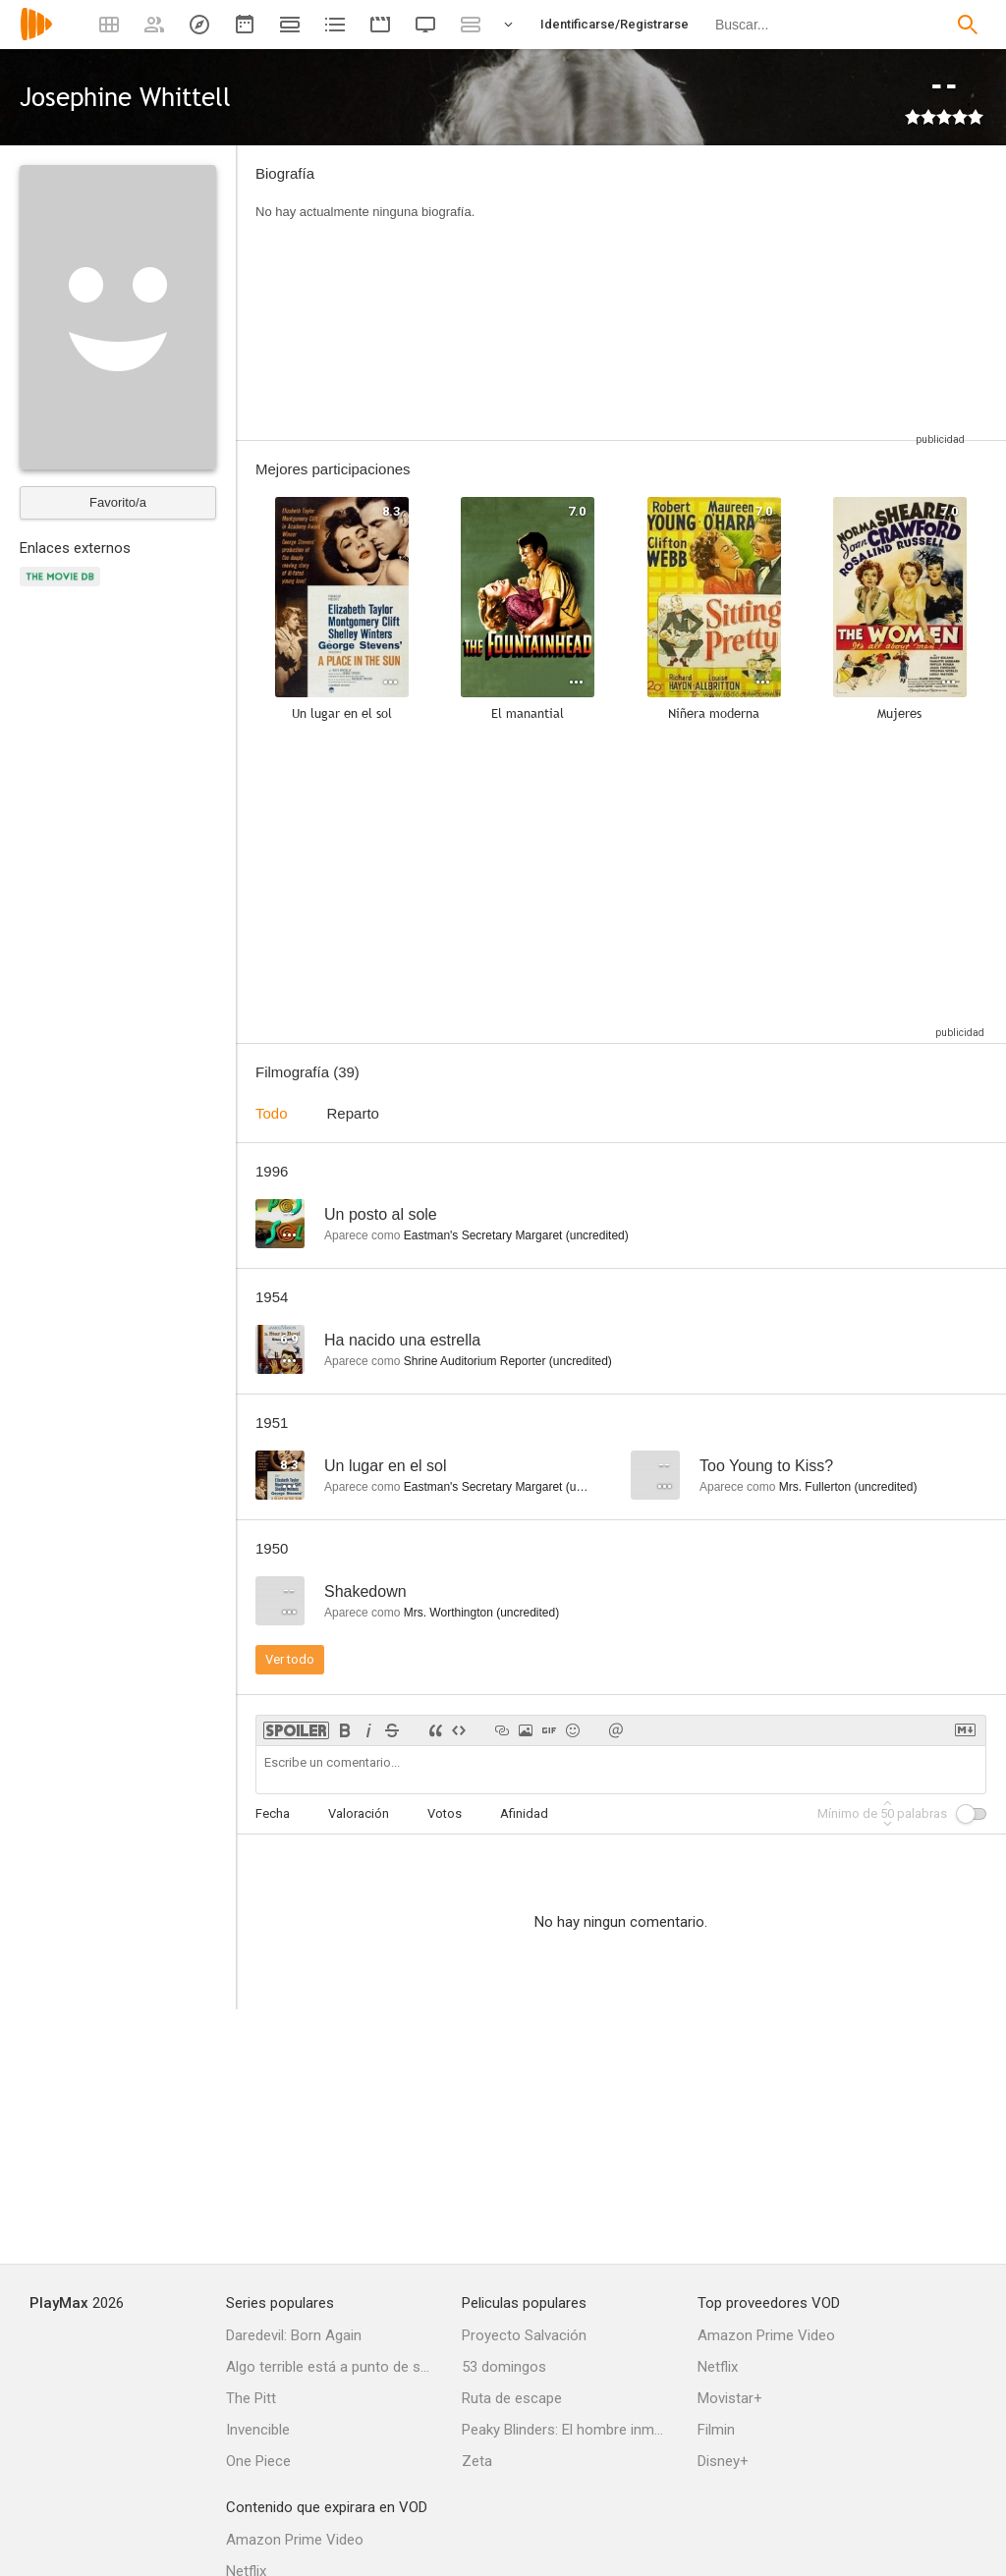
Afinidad (524, 1813)
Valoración (358, 1813)
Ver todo (289, 1659)
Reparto (353, 1113)
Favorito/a (117, 502)
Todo (271, 1113)
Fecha (272, 1813)
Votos (444, 1813)
